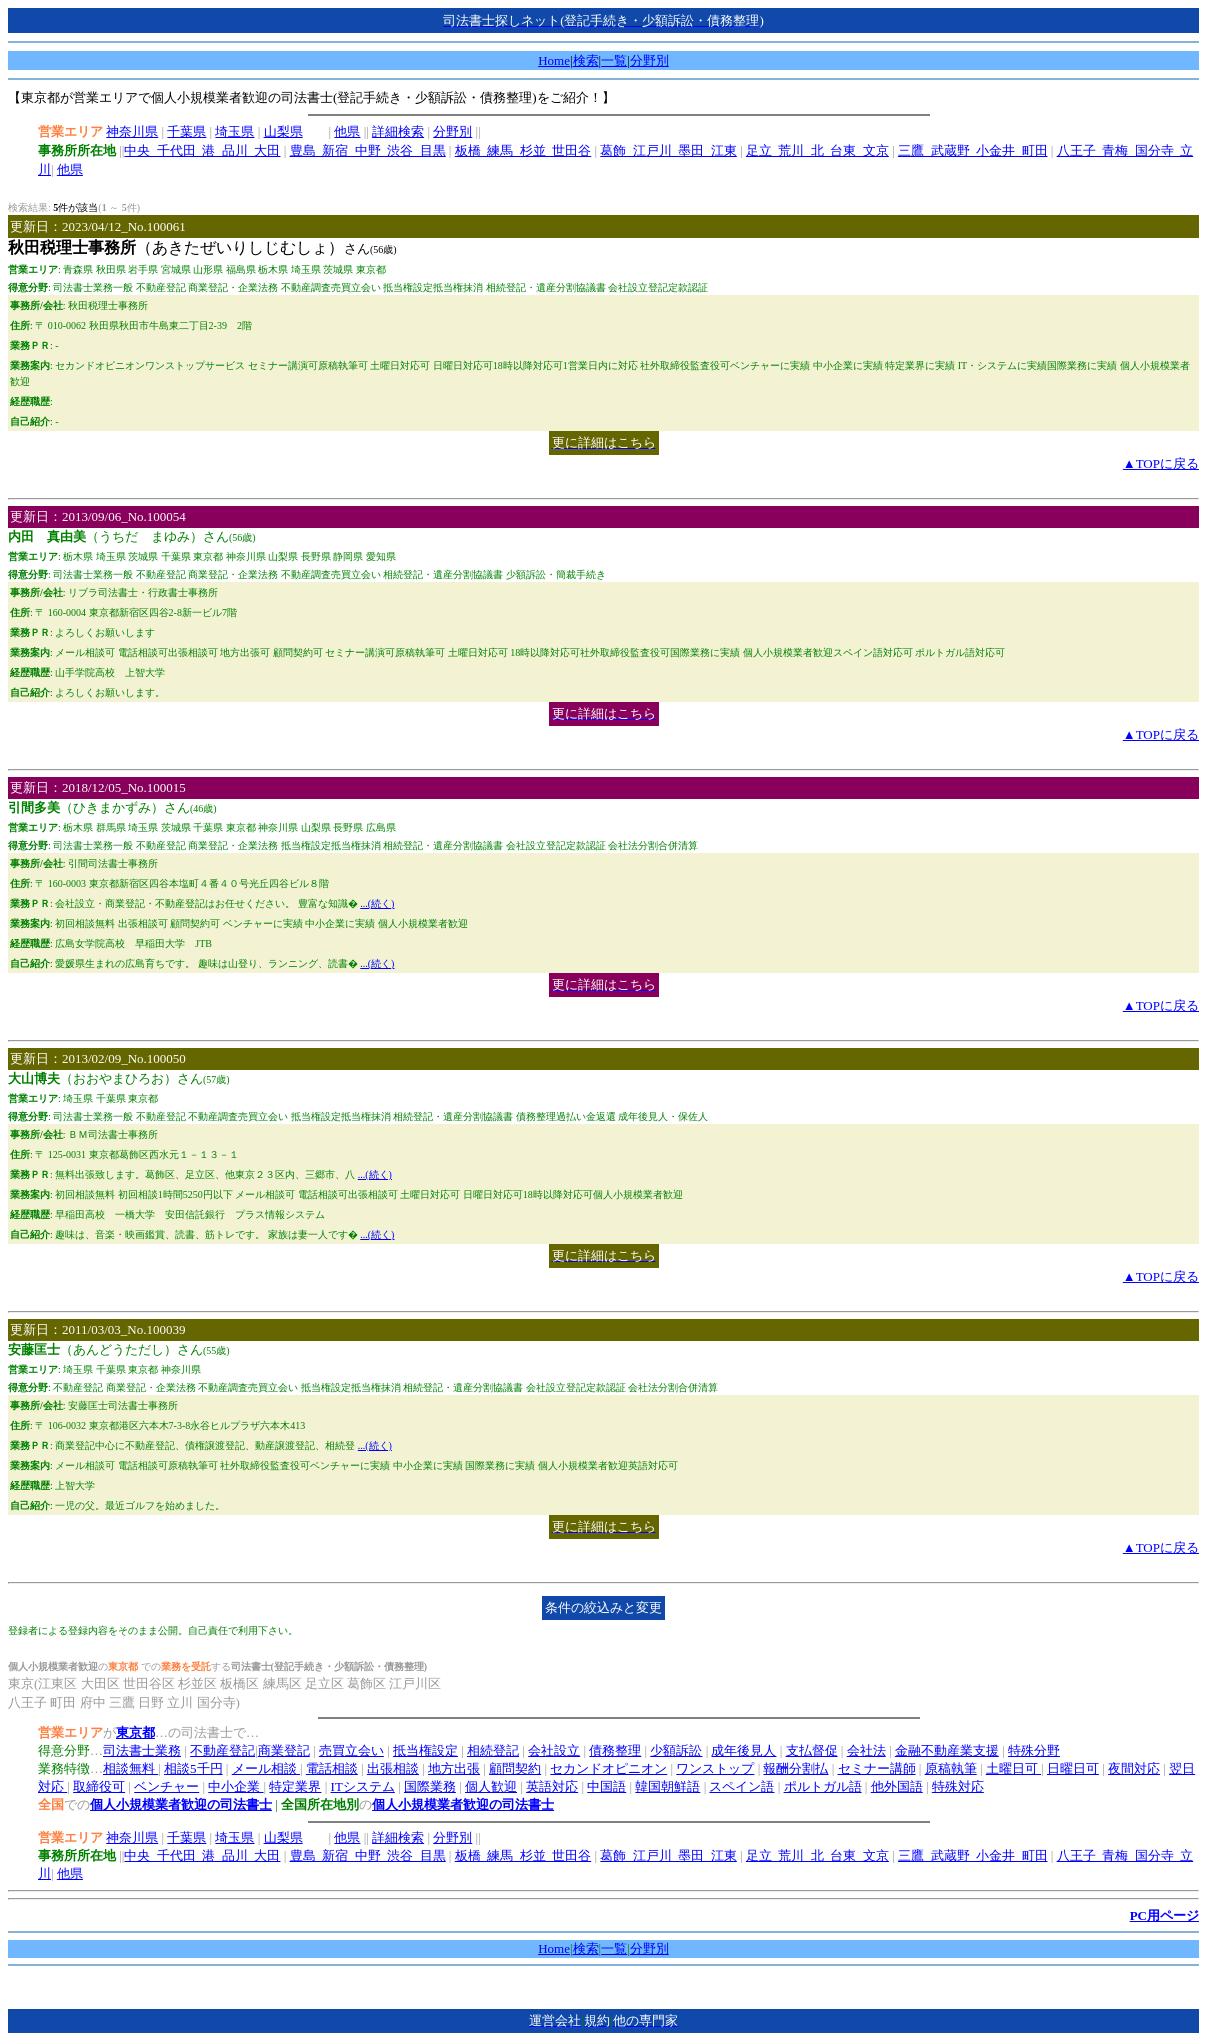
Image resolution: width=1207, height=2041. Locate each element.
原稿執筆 (951, 1768)
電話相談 (332, 1768)
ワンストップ (715, 1768)
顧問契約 (515, 1768)
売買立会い (351, 1750)
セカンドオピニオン (608, 1768)
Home (554, 60)
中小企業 (235, 1786)
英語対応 (552, 1786)
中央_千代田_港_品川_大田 (202, 150)
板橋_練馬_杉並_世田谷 (523, 150)
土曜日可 (1013, 1768)
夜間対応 (1134, 1768)
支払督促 (812, 1750)
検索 (586, 60)
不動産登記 (222, 1750)
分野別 (649, 60)
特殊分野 (1034, 1750)
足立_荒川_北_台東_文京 (817, 150)
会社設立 (554, 1750)
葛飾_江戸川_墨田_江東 (668, 150)
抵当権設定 (425, 1750)
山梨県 (283, 131)
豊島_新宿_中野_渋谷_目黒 (368, 150)
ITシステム (363, 1786)
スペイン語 (741, 1786)
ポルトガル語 (823, 1786)
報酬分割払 (795, 1768)
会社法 (866, 1750)
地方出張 (454, 1768)
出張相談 (393, 1768)
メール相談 (266, 1768)
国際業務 (430, 1786)
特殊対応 (958, 1786)
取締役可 (99, 1786)
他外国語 (897, 1786)
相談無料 (130, 1768)
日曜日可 (1073, 1768)
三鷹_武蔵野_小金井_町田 (973, 150)
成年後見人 (743, 1750)
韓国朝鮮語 (667, 1786)
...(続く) (377, 903)
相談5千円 (193, 1768)
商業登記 (284, 1750)
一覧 (614, 60)
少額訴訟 (676, 1750)
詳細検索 (398, 131)
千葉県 (186, 131)
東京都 (135, 1732)
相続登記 (493, 1750)
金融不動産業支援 (947, 1750)
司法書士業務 (142, 1750)
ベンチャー (166, 1786)
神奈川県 (132, 131)
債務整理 (615, 1750)
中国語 (606, 1786)
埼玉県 (234, 131)
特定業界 (295, 1786)
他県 (347, 131)
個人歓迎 (491, 1786)
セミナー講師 (877, 1768)
